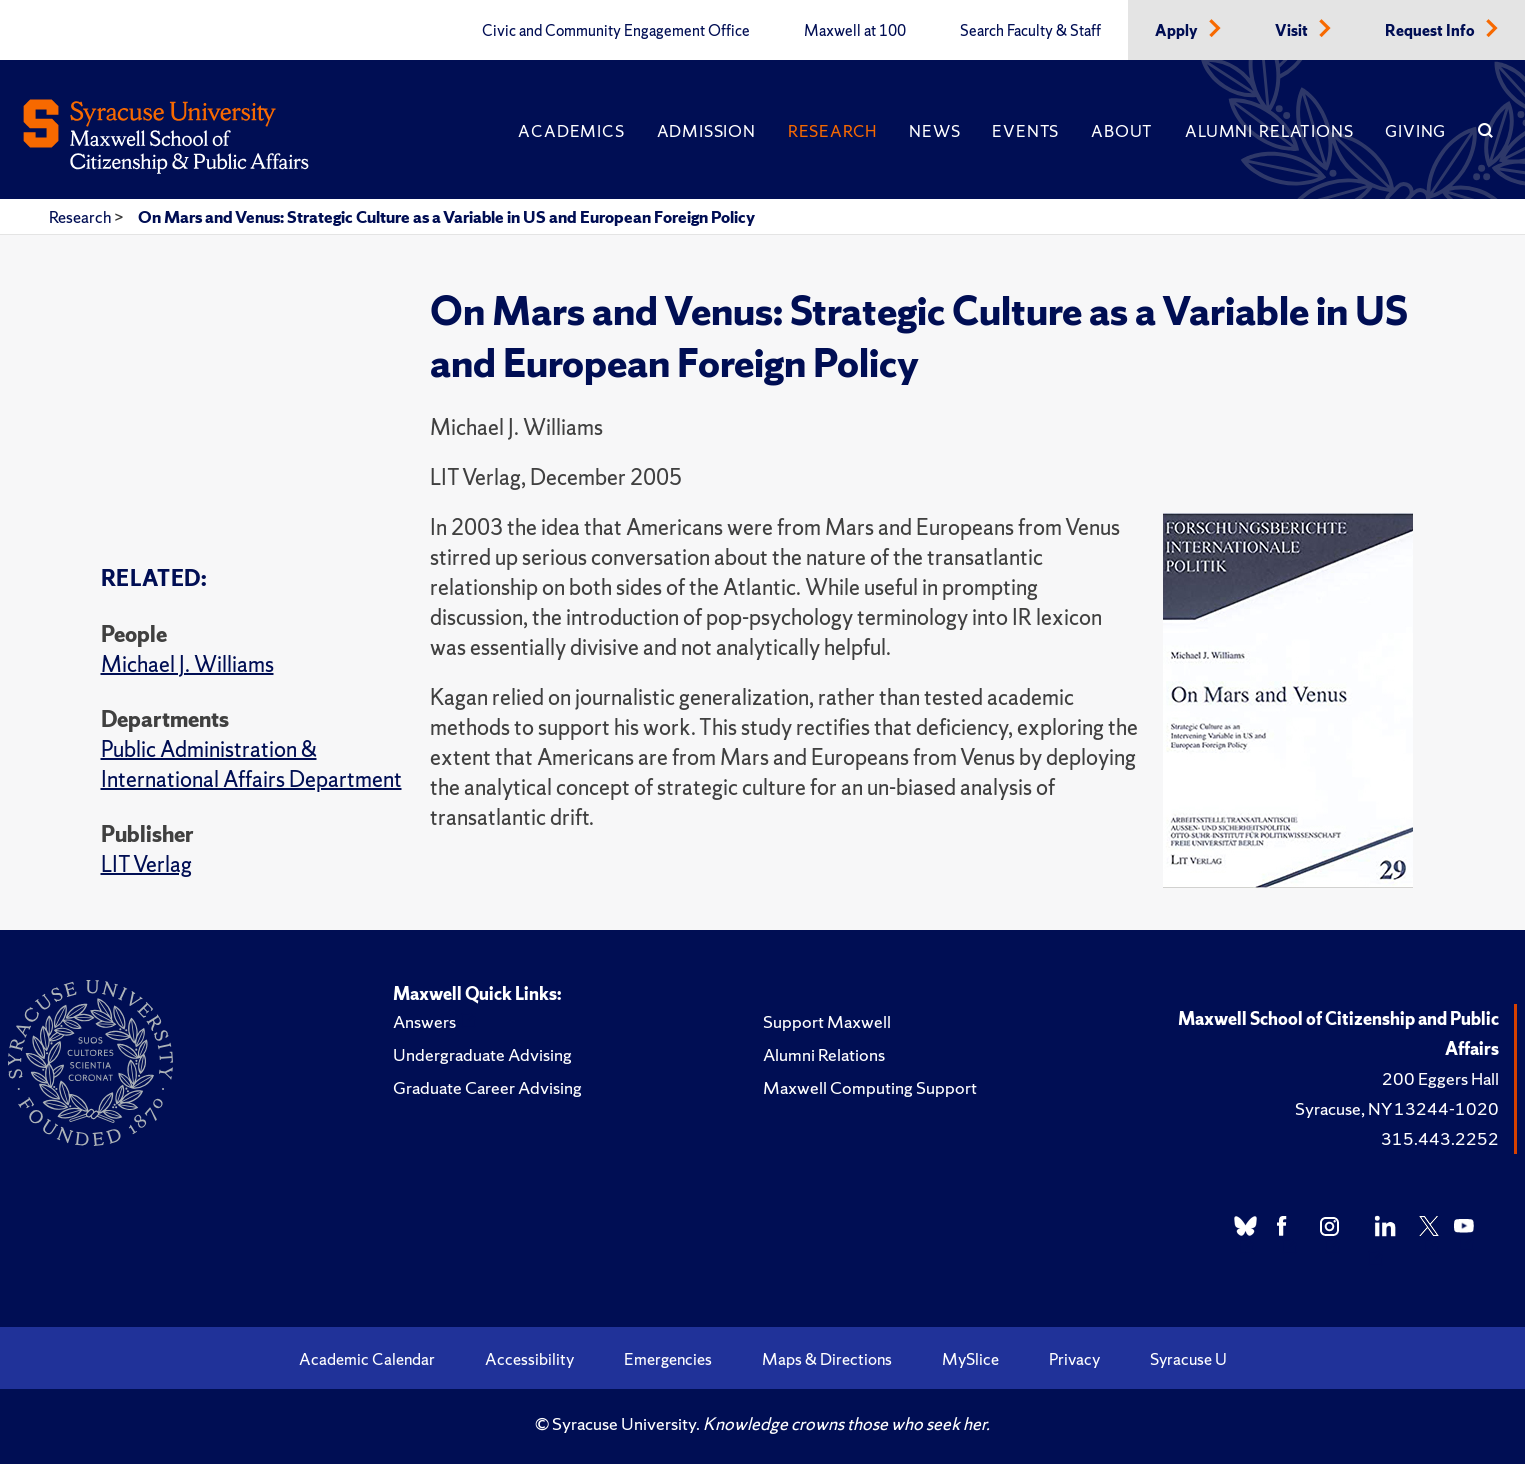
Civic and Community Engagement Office (616, 31)
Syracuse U (1188, 1359)
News (934, 131)
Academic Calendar (367, 1359)
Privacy (1074, 1359)
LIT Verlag (146, 864)
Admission (706, 131)
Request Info (1431, 31)
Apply (1178, 31)
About (1122, 131)
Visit (1293, 31)
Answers (424, 1021)
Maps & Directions (827, 1359)
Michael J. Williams (187, 664)
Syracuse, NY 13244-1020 (1397, 1108)
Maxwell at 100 (855, 31)
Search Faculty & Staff (1030, 31)
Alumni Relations (1269, 131)
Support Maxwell (827, 1021)
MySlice (970, 1359)
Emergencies (668, 1359)
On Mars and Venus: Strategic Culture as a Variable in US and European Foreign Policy (446, 217)
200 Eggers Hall (1440, 1078)
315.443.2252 (1440, 1138)
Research (832, 131)
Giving (1415, 131)
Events (1025, 131)
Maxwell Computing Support (870, 1087)
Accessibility (529, 1359)
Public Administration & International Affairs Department (251, 764)
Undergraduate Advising (482, 1054)
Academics (571, 131)
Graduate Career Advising (487, 1087)
